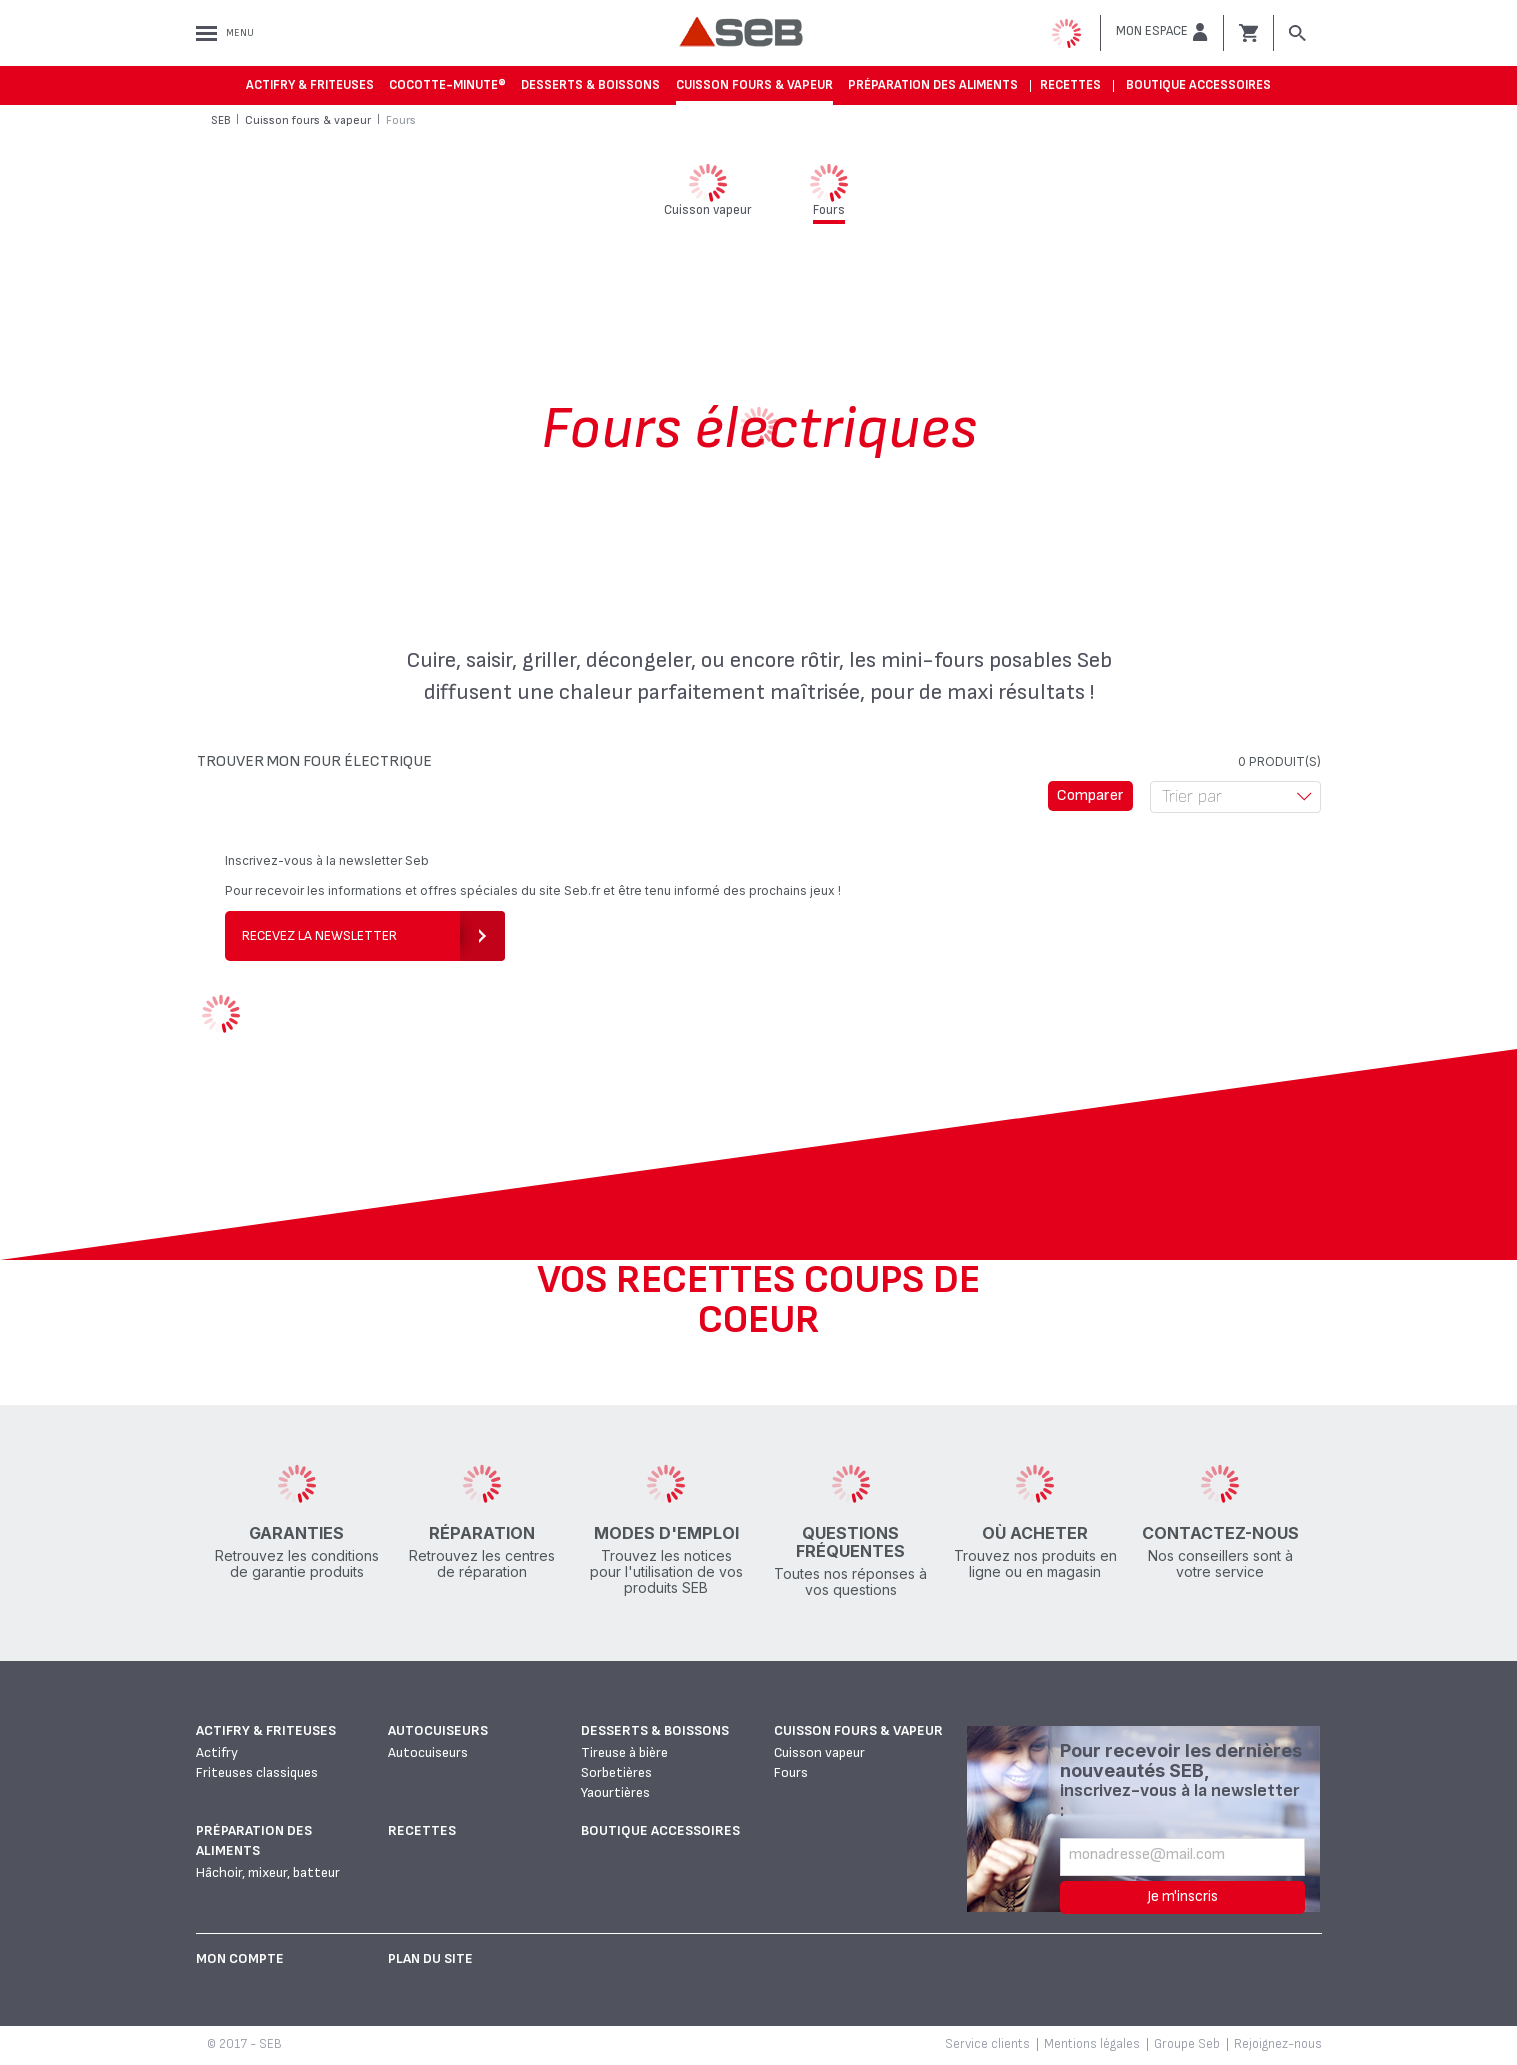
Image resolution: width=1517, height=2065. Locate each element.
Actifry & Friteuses (310, 85)
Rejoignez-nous (1278, 2044)
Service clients (987, 2044)
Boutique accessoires (1198, 85)
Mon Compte (240, 1958)
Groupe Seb (1187, 2044)
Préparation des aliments (933, 85)
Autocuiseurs (438, 1730)
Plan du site (430, 1958)
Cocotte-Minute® (447, 85)
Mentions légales (1092, 2044)
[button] (1162, 32)
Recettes (1070, 85)
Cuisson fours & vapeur (754, 85)
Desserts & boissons (590, 85)
